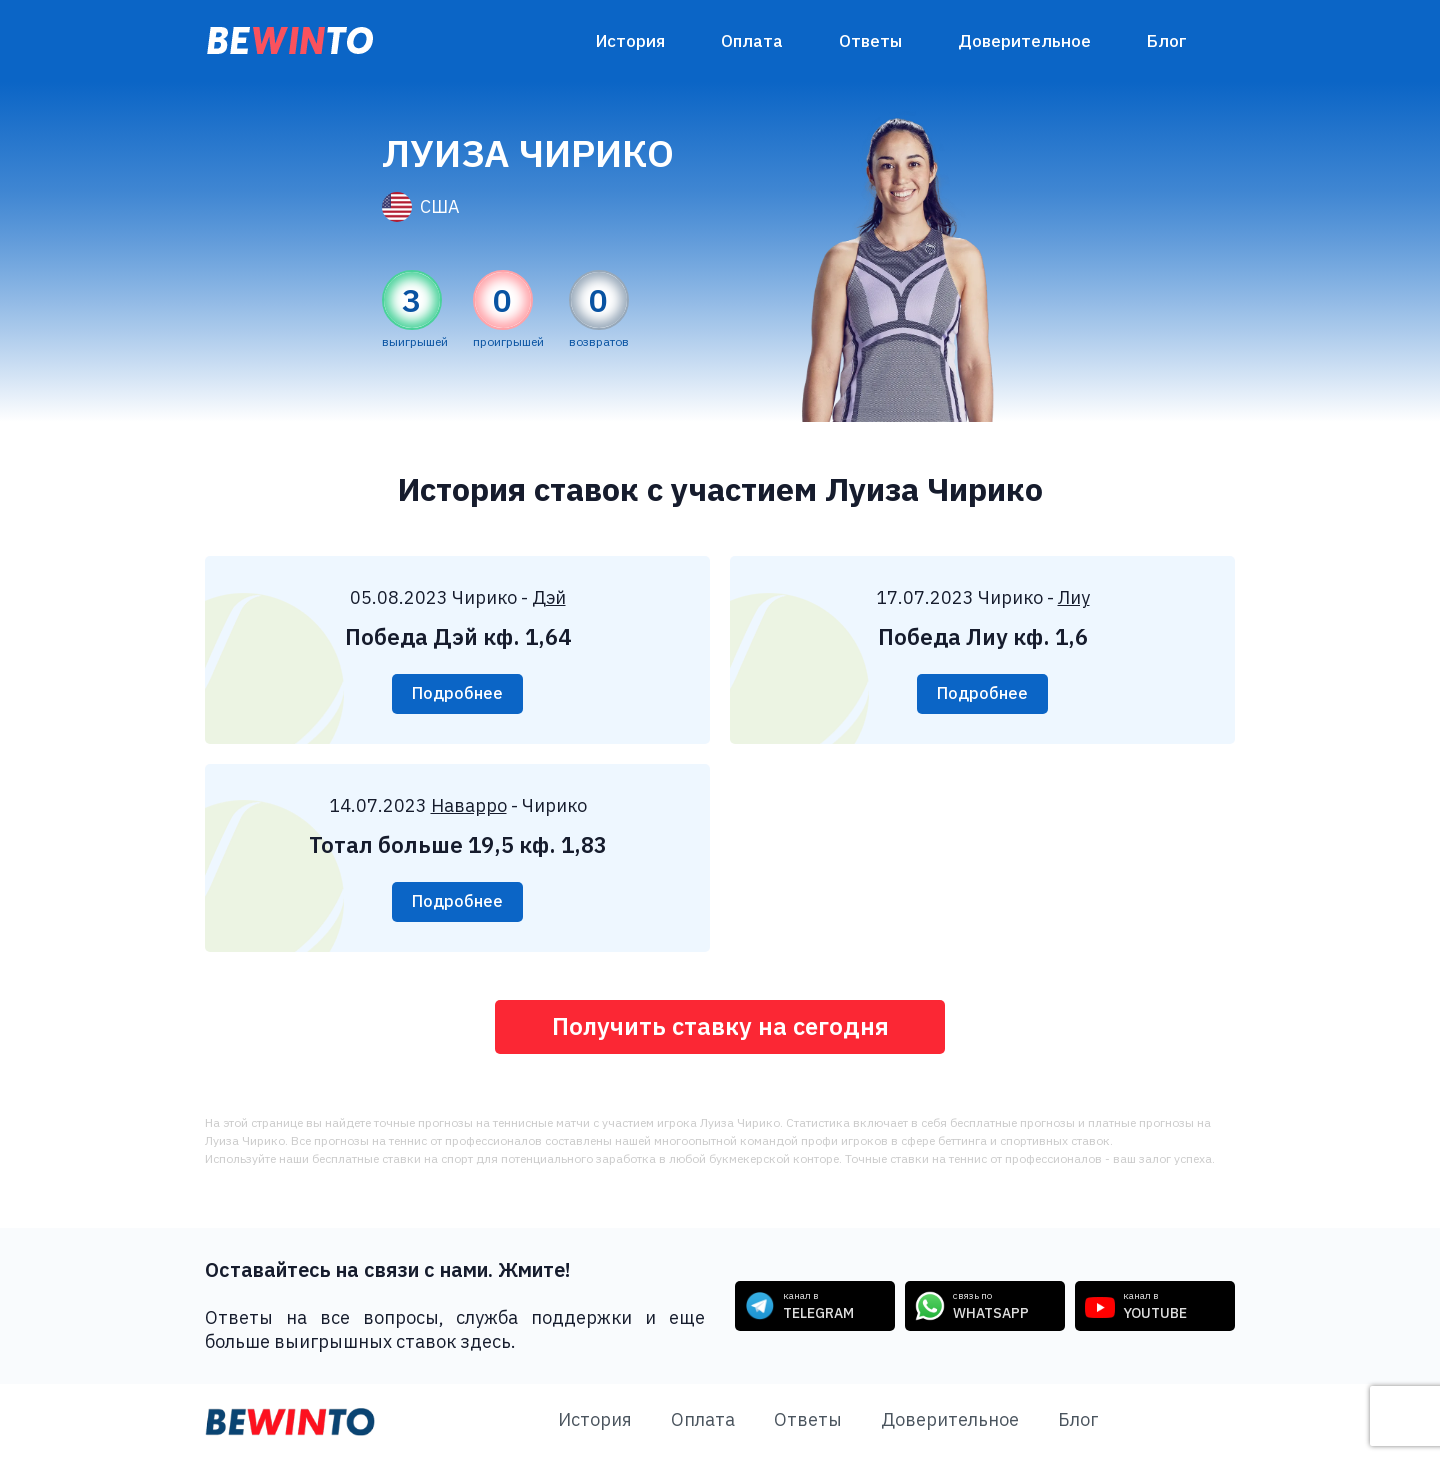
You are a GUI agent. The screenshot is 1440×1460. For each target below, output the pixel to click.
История (630, 41)
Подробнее (457, 694)
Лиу (1074, 597)
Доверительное (1024, 41)
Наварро (469, 805)
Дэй (549, 597)
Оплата (752, 41)
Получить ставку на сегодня (720, 1027)
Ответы (870, 41)
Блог (1167, 41)
